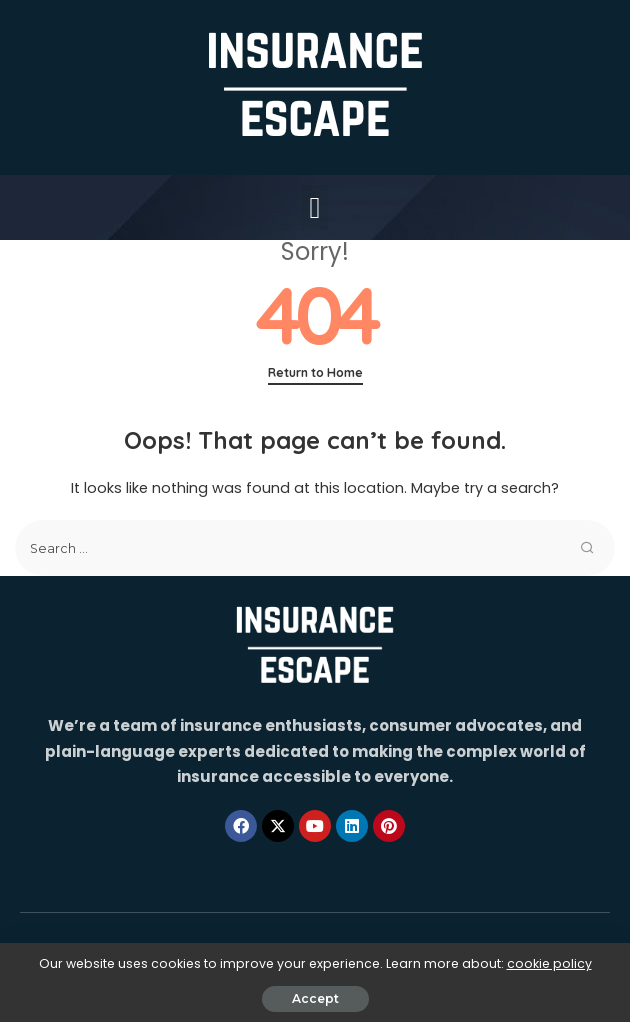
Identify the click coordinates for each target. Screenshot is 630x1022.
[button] (315, 207)
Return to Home (315, 372)
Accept (315, 998)
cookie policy (549, 963)
